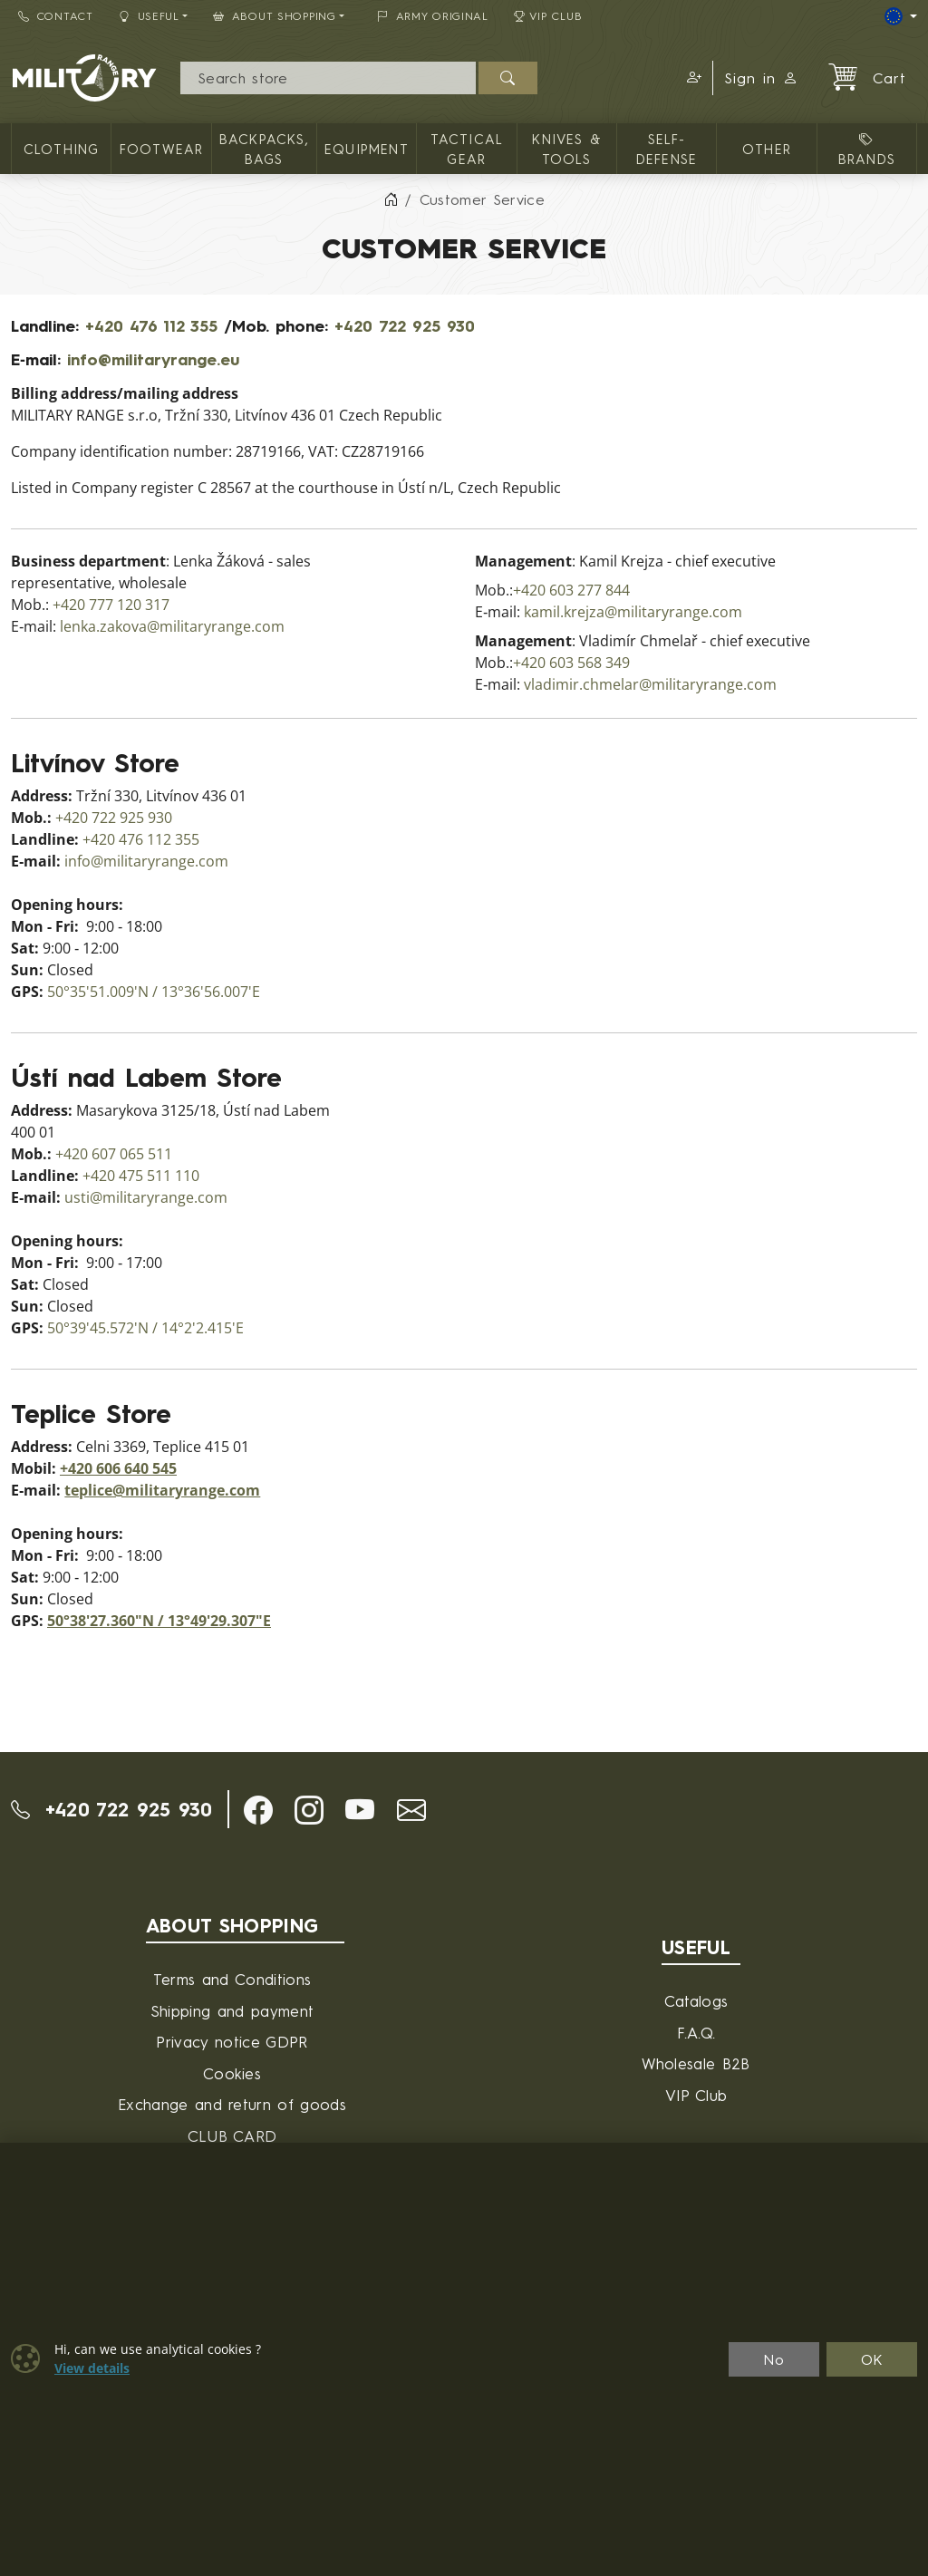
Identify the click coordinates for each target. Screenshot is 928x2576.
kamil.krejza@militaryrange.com (633, 612)
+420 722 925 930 (404, 325)
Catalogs (696, 2000)
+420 (71, 605)
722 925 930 (132, 818)
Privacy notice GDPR (231, 2041)
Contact (55, 16)
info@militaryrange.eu (153, 359)
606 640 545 (136, 1468)
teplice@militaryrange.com (162, 1490)
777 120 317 (129, 605)
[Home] (390, 199)
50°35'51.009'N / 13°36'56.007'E (153, 992)
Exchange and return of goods (232, 2104)
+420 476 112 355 (151, 325)
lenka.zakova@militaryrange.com (172, 626)
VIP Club (548, 16)
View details (92, 2368)
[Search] (328, 78)
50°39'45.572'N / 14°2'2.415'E (145, 1328)
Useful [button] (149, 16)
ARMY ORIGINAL (432, 16)
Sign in (761, 78)
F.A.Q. (696, 2032)
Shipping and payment (232, 2010)
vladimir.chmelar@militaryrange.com (650, 684)
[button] (691, 78)
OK (872, 2359)
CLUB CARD (232, 2135)
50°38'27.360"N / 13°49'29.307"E (159, 1621)
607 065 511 (132, 1154)
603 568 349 (589, 663)
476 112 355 (159, 839)
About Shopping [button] (274, 16)
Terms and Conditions (232, 1979)
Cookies (232, 2073)
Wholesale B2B (695, 2063)
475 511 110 (159, 1176)
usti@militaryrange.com (145, 1197)
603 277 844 (589, 590)
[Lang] (900, 16)
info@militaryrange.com (146, 861)
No (774, 2359)
